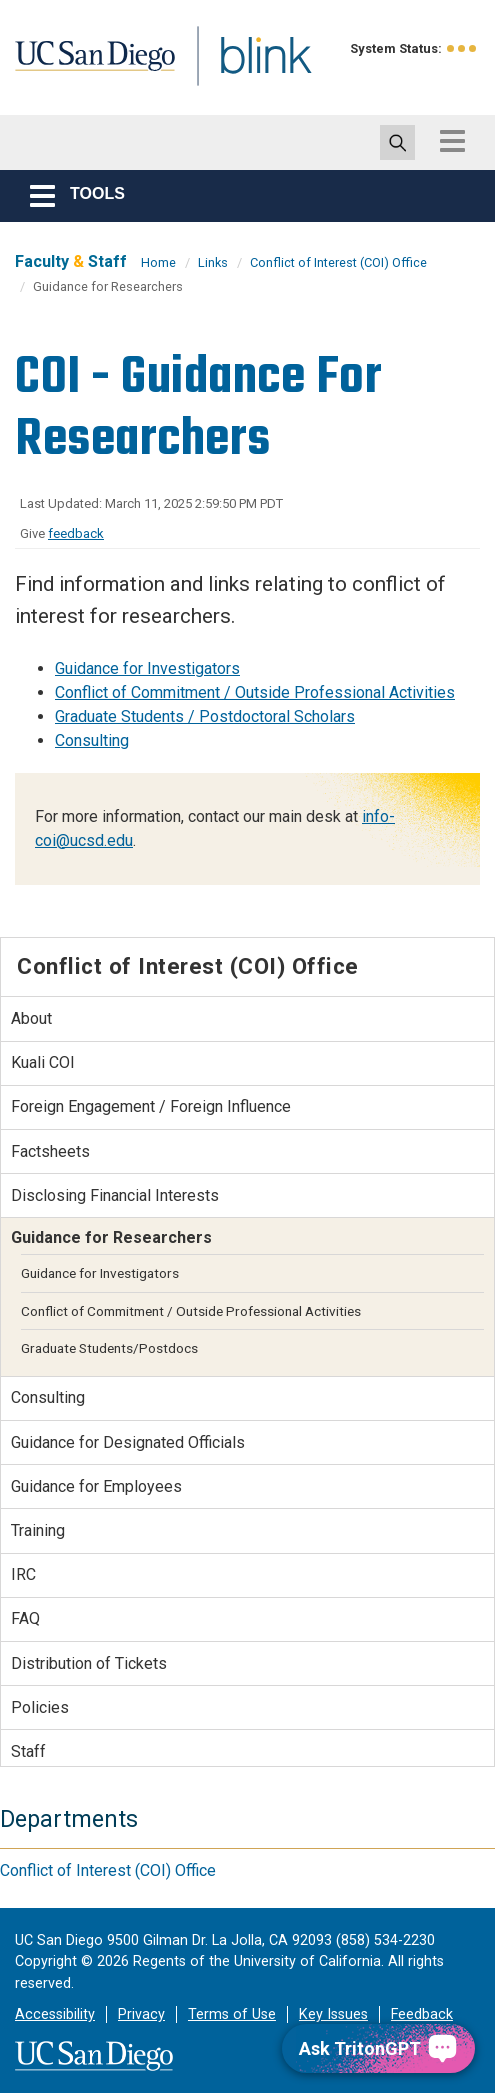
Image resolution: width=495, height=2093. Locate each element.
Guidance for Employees (96, 1486)
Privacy (141, 2014)
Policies (40, 1707)
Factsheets (50, 1151)
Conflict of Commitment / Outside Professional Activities (255, 692)
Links (213, 262)
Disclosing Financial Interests (115, 1195)
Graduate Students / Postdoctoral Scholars (205, 716)
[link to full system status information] (462, 48)
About (31, 1018)
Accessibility (55, 2014)
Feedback (422, 2014)
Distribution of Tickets (89, 1663)
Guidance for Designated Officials (128, 1442)
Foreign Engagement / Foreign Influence (151, 1106)
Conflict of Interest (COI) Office (338, 262)
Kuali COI (43, 1062)
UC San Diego (105, 73)
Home (158, 262)
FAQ (25, 1618)
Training (38, 1530)
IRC (23, 1574)
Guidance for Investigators (147, 668)
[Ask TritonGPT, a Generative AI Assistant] (378, 2048)
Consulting (92, 740)
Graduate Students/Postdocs (109, 1348)
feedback (76, 533)
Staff (28, 1751)
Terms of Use (232, 2014)
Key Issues (333, 2014)
